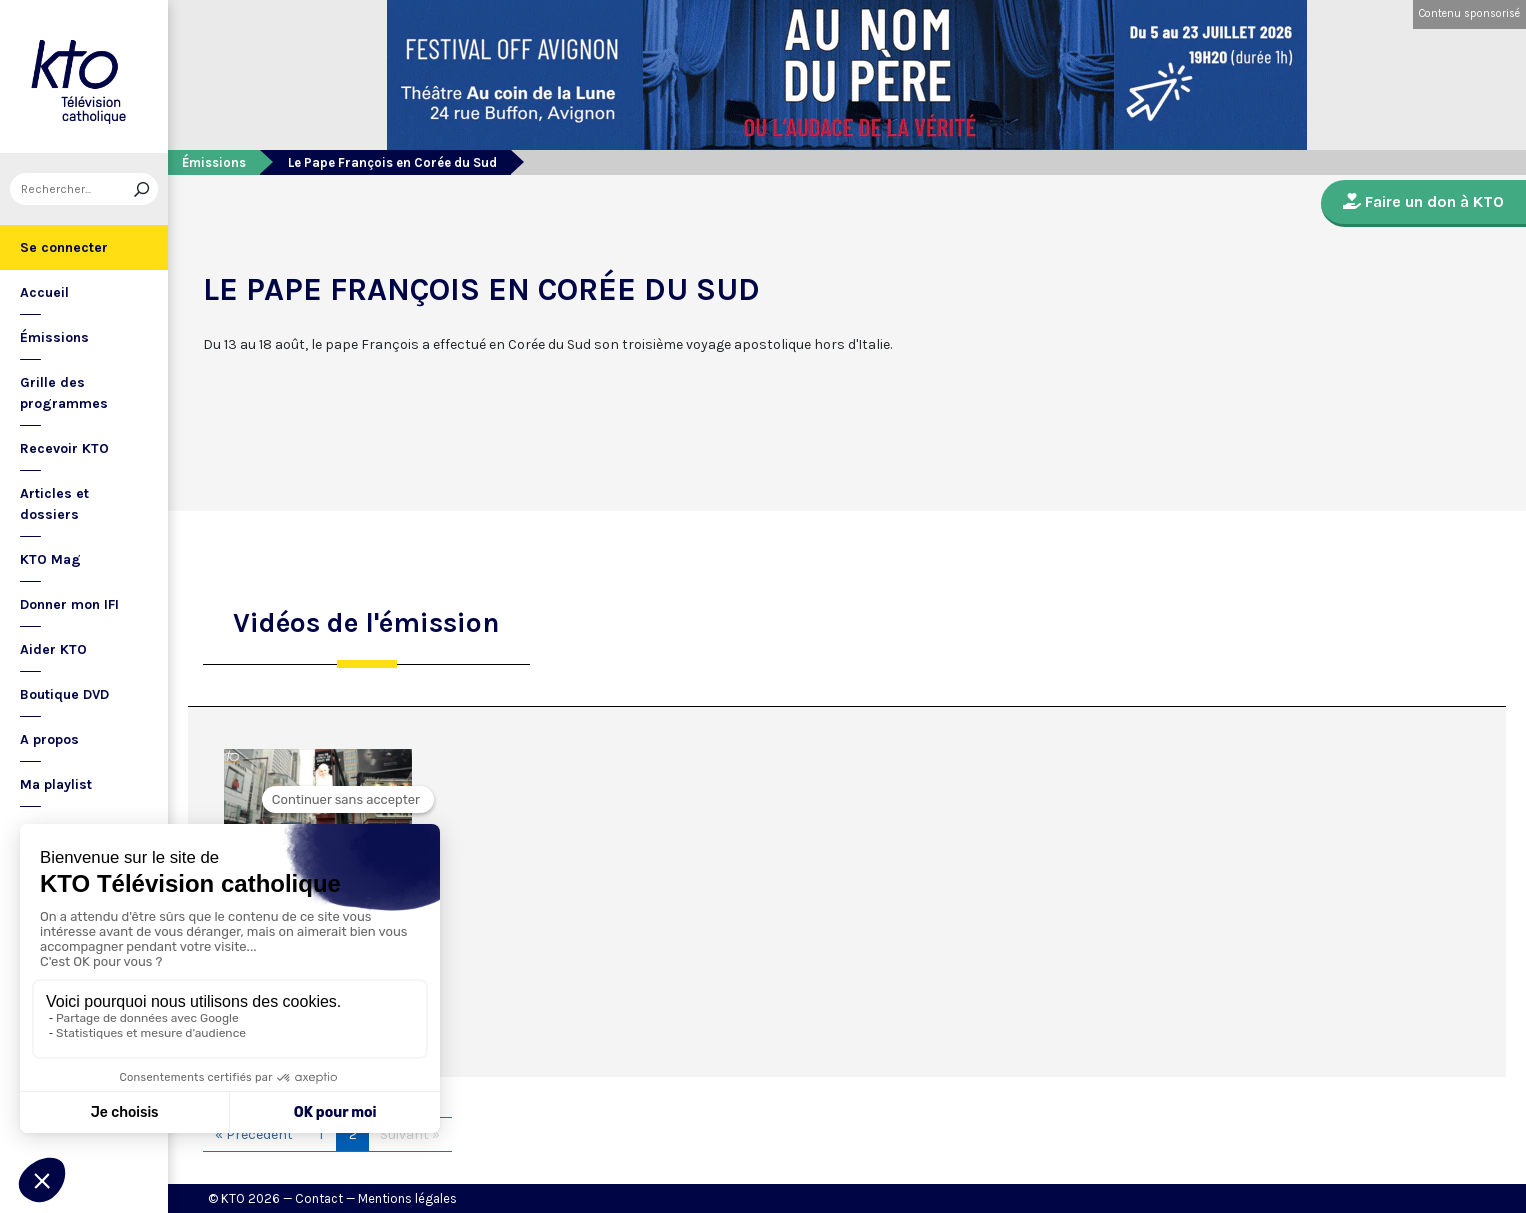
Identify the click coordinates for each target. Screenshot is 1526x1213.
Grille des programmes (64, 393)
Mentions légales (407, 1198)
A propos (49, 739)
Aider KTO (53, 649)
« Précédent (254, 1134)
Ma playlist (56, 784)
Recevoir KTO (64, 448)
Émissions (54, 337)
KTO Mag (50, 559)
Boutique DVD (64, 694)
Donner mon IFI (69, 604)
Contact (319, 1198)
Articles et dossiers (54, 504)
